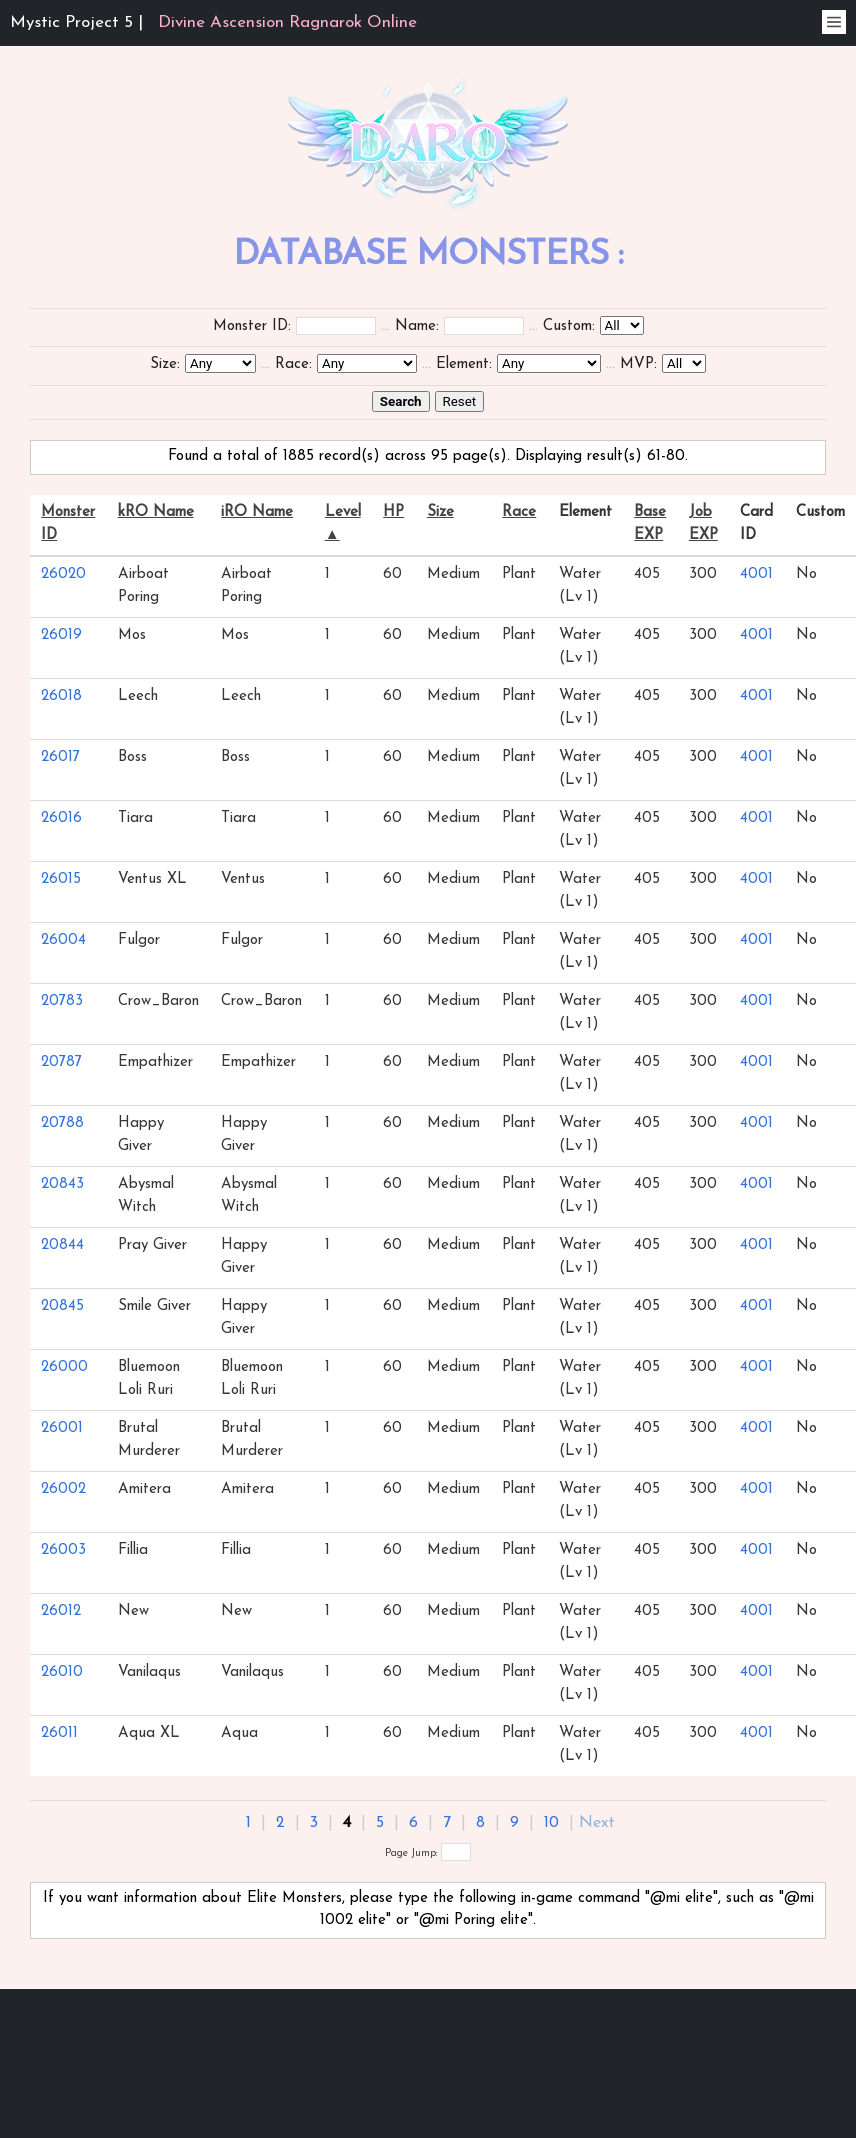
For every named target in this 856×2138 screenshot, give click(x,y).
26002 (63, 1489)
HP (393, 512)
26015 (61, 879)
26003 (63, 1550)
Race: (293, 364)
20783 (62, 1001)
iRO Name (257, 512)
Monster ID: (252, 326)
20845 (62, 1306)
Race (519, 512)
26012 (61, 1611)
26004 (63, 940)
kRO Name (156, 512)
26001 (62, 1428)
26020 (63, 574)
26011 (59, 1733)
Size (440, 512)
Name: (417, 326)
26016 (61, 818)
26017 (60, 757)
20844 (62, 1245)
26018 (61, 696)
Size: (165, 364)
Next (597, 1823)
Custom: (569, 326)
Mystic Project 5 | (213, 22)
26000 (64, 1367)
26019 (61, 635)
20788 (62, 1123)
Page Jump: (428, 1853)
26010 (62, 1672)
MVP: (638, 364)
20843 (62, 1184)
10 (551, 1823)
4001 (756, 574)
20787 (61, 1062)
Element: (464, 364)
